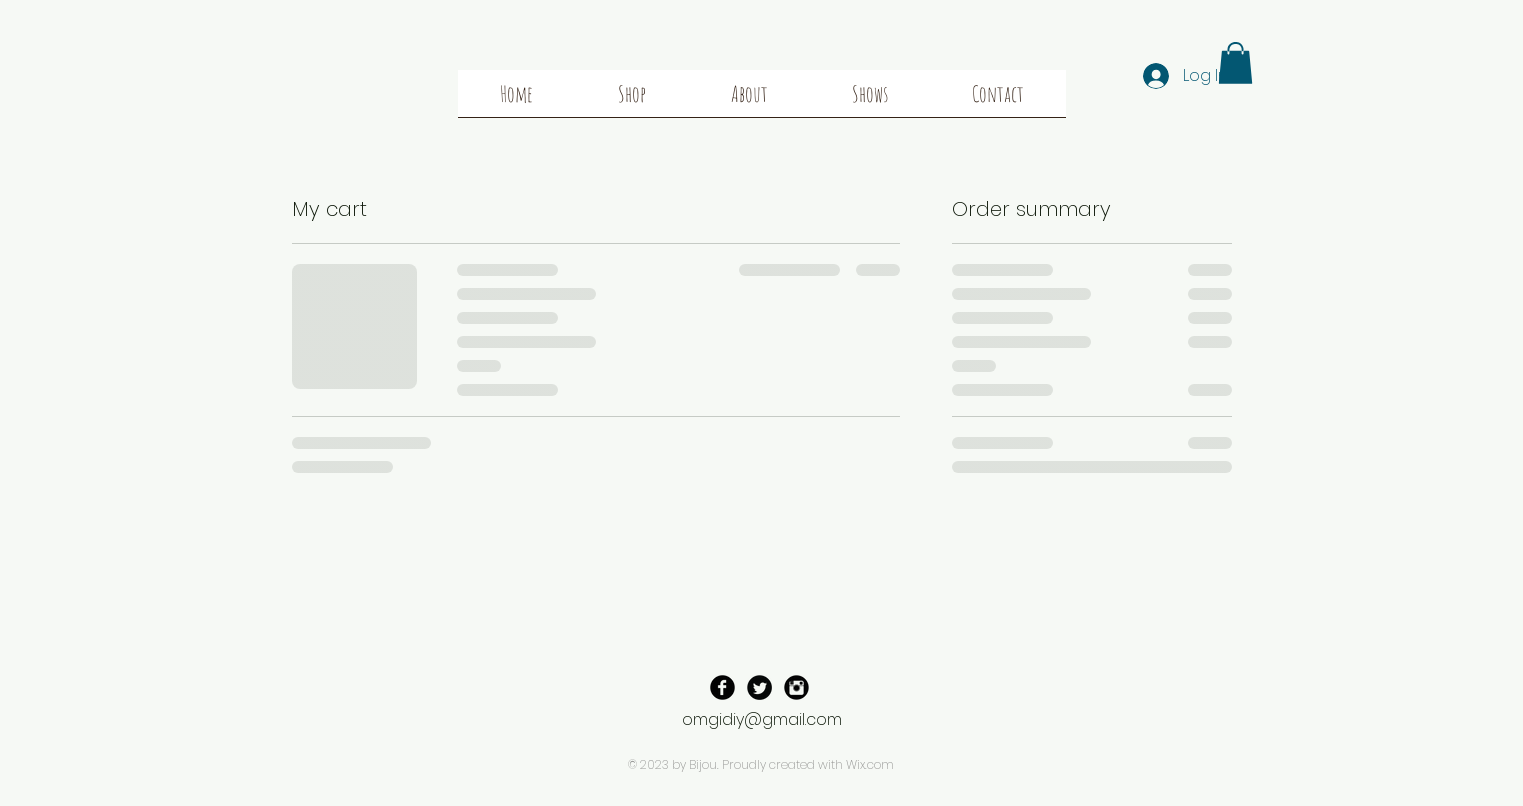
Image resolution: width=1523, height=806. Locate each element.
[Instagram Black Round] (796, 687)
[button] (1235, 63)
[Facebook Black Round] (722, 687)
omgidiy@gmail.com (762, 719)
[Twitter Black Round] (759, 687)
